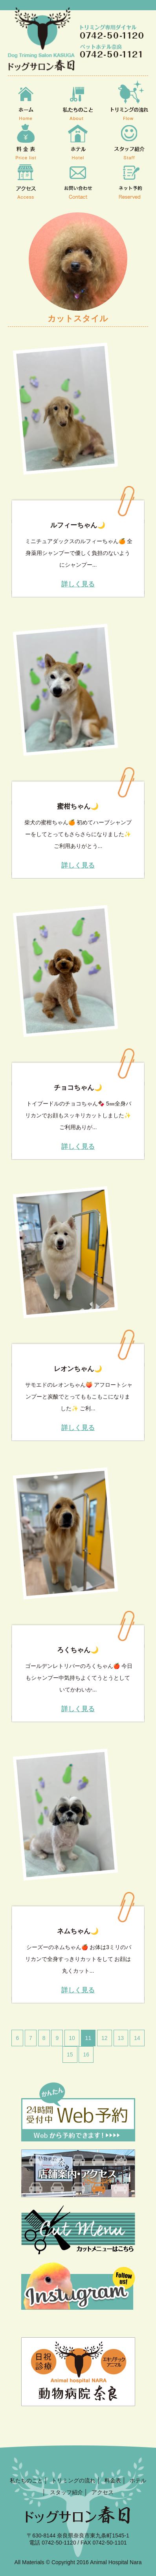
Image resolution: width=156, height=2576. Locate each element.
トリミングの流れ (73, 2480)
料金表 (113, 2480)
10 (72, 2038)
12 (104, 2038)
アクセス (103, 2492)
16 (86, 2054)
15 (70, 2054)
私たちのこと (26, 2480)
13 (121, 2038)
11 (88, 2038)
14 (137, 2038)
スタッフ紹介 (66, 2492)
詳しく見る (78, 584)
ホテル (138, 2480)
